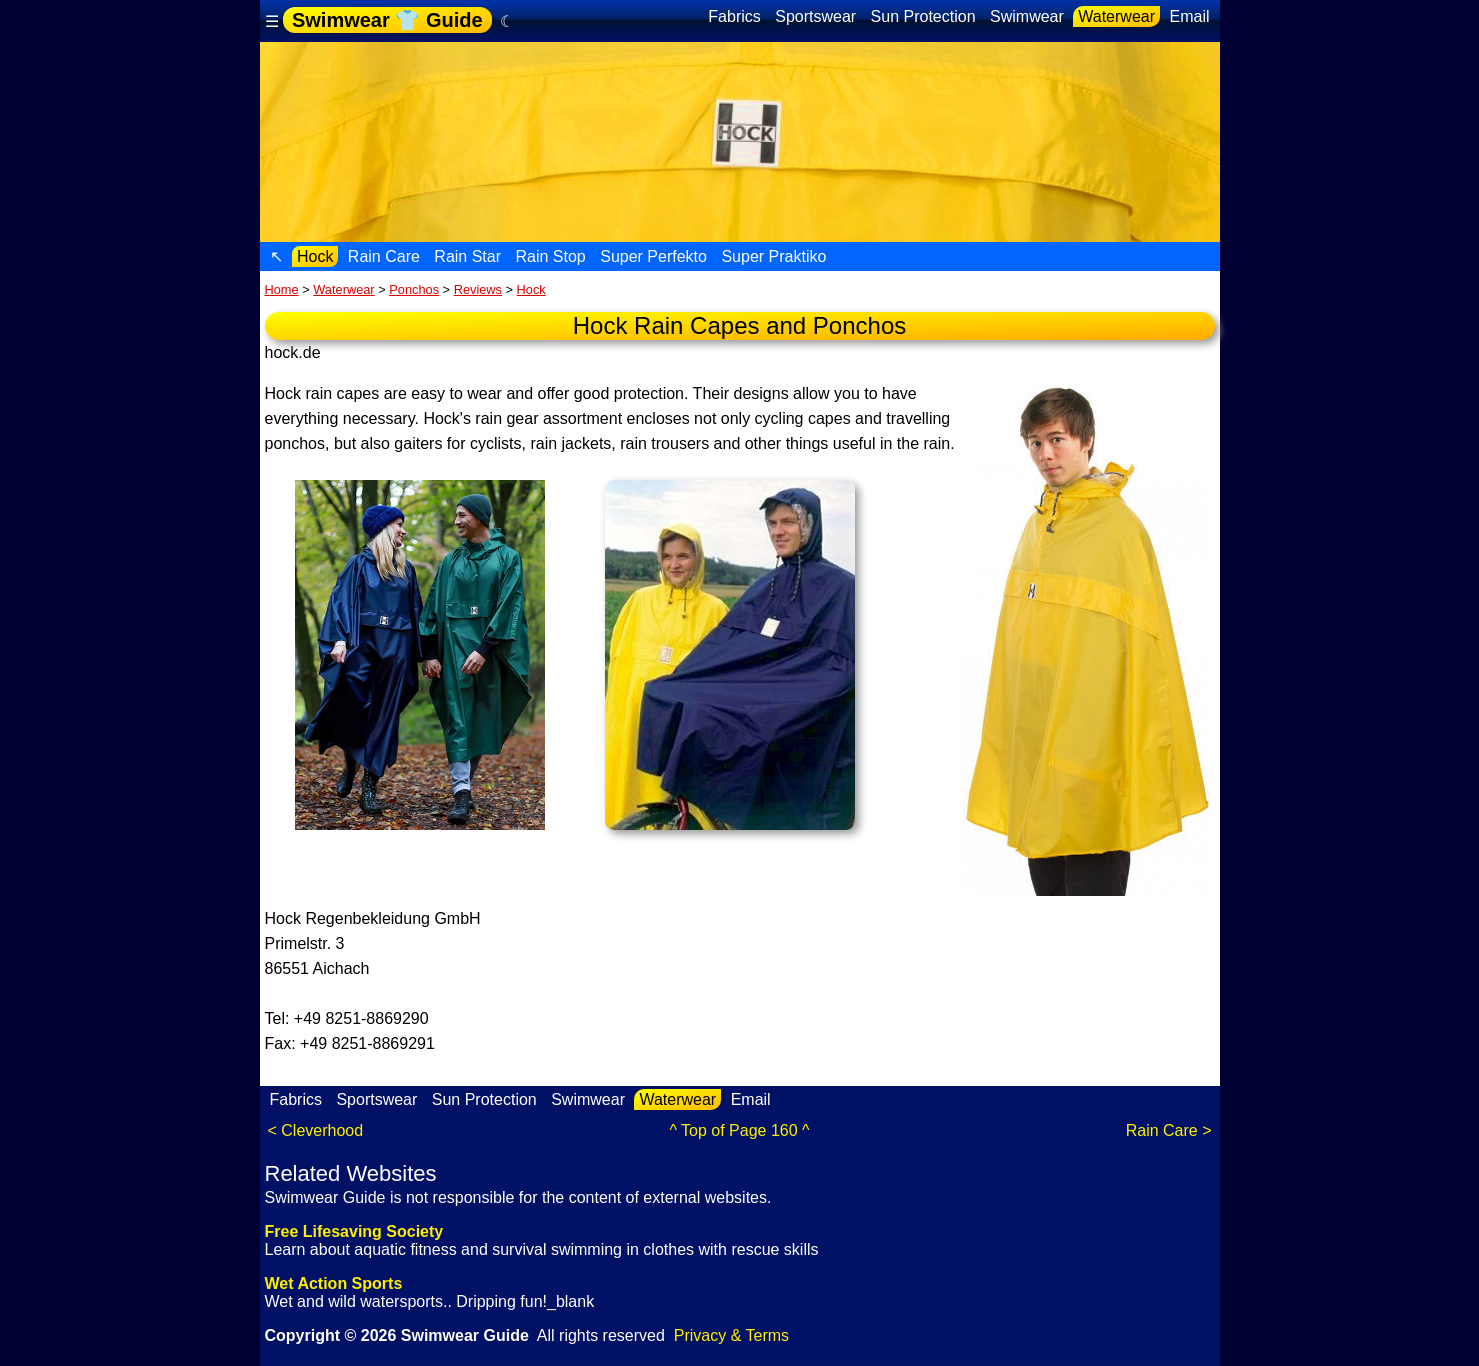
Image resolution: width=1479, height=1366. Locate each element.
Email (1189, 16)
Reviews (478, 289)
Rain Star (467, 256)
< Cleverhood (316, 1130)
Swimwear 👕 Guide (387, 20)
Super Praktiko (773, 256)
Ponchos (414, 289)
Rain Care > (1169, 1130)
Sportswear (815, 16)
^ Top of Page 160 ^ (739, 1130)
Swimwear (1027, 16)
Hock (315, 256)
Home (282, 289)
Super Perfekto (653, 256)
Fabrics (734, 16)
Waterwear (1116, 16)
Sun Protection (923, 16)
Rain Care (384, 256)
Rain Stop (551, 256)
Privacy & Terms (731, 1335)
